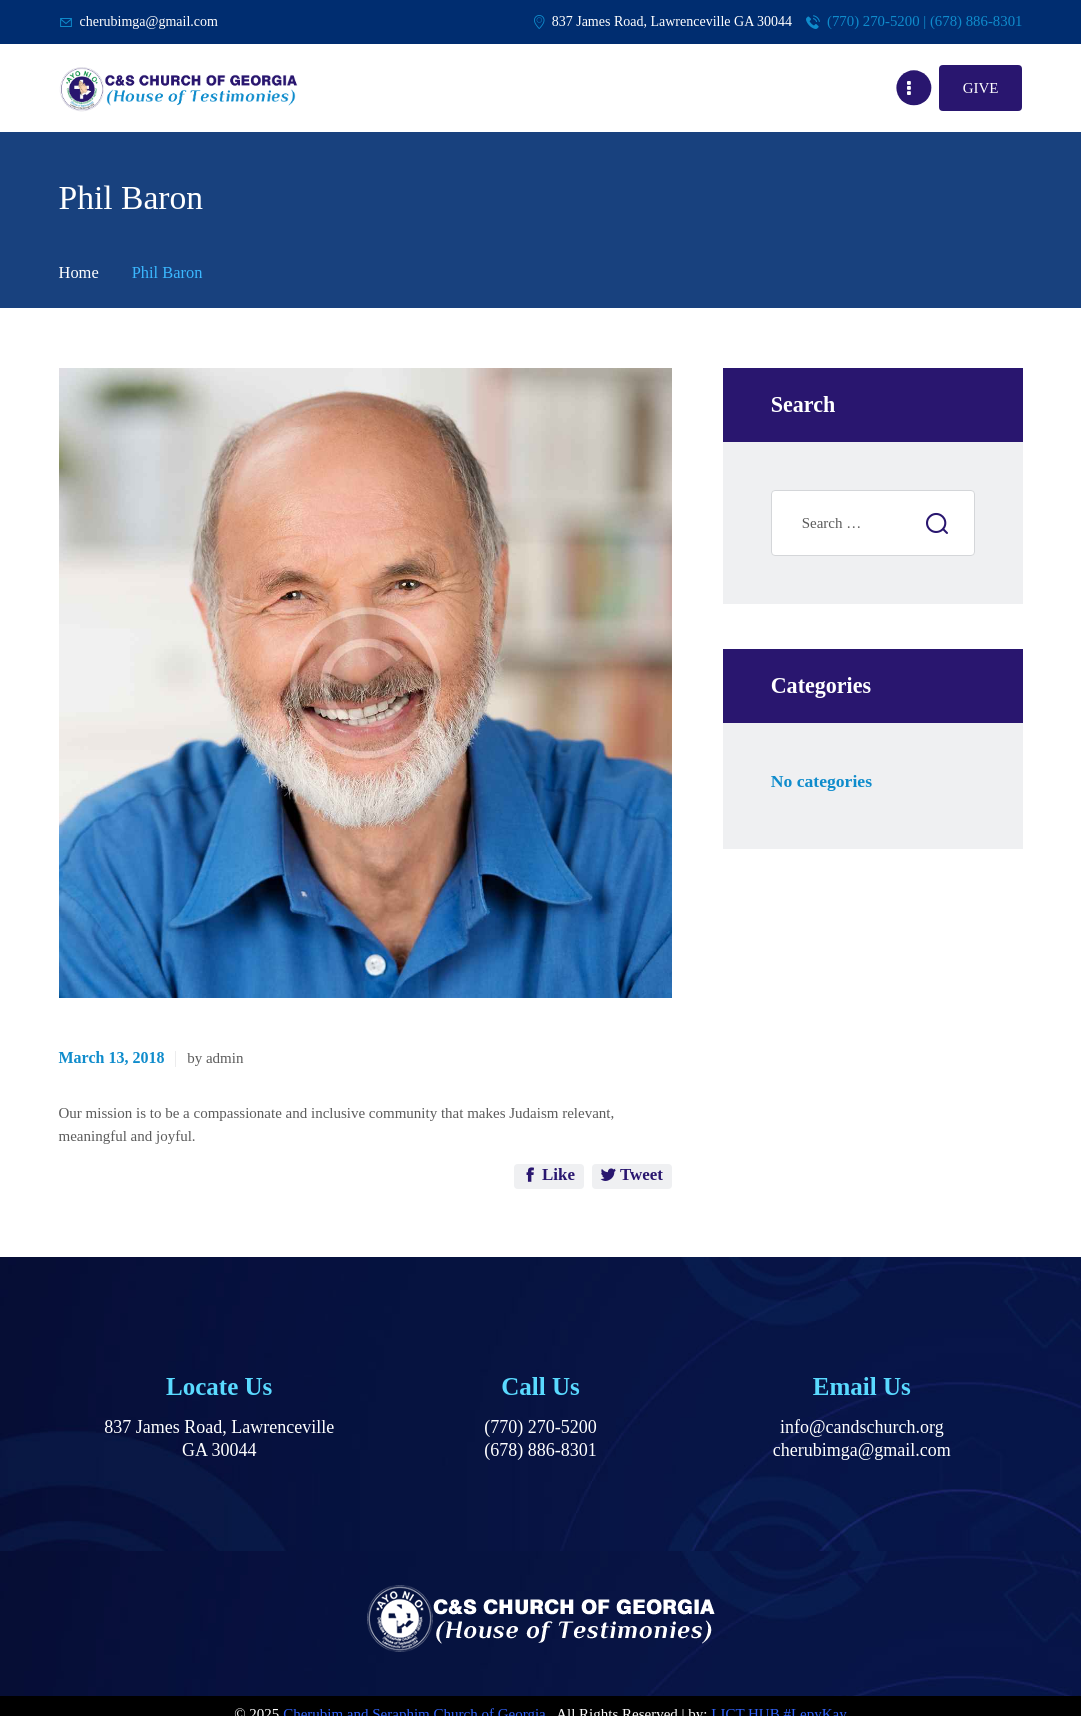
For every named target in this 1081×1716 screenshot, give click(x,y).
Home (79, 272)
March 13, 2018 (112, 1057)
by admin (215, 1058)
